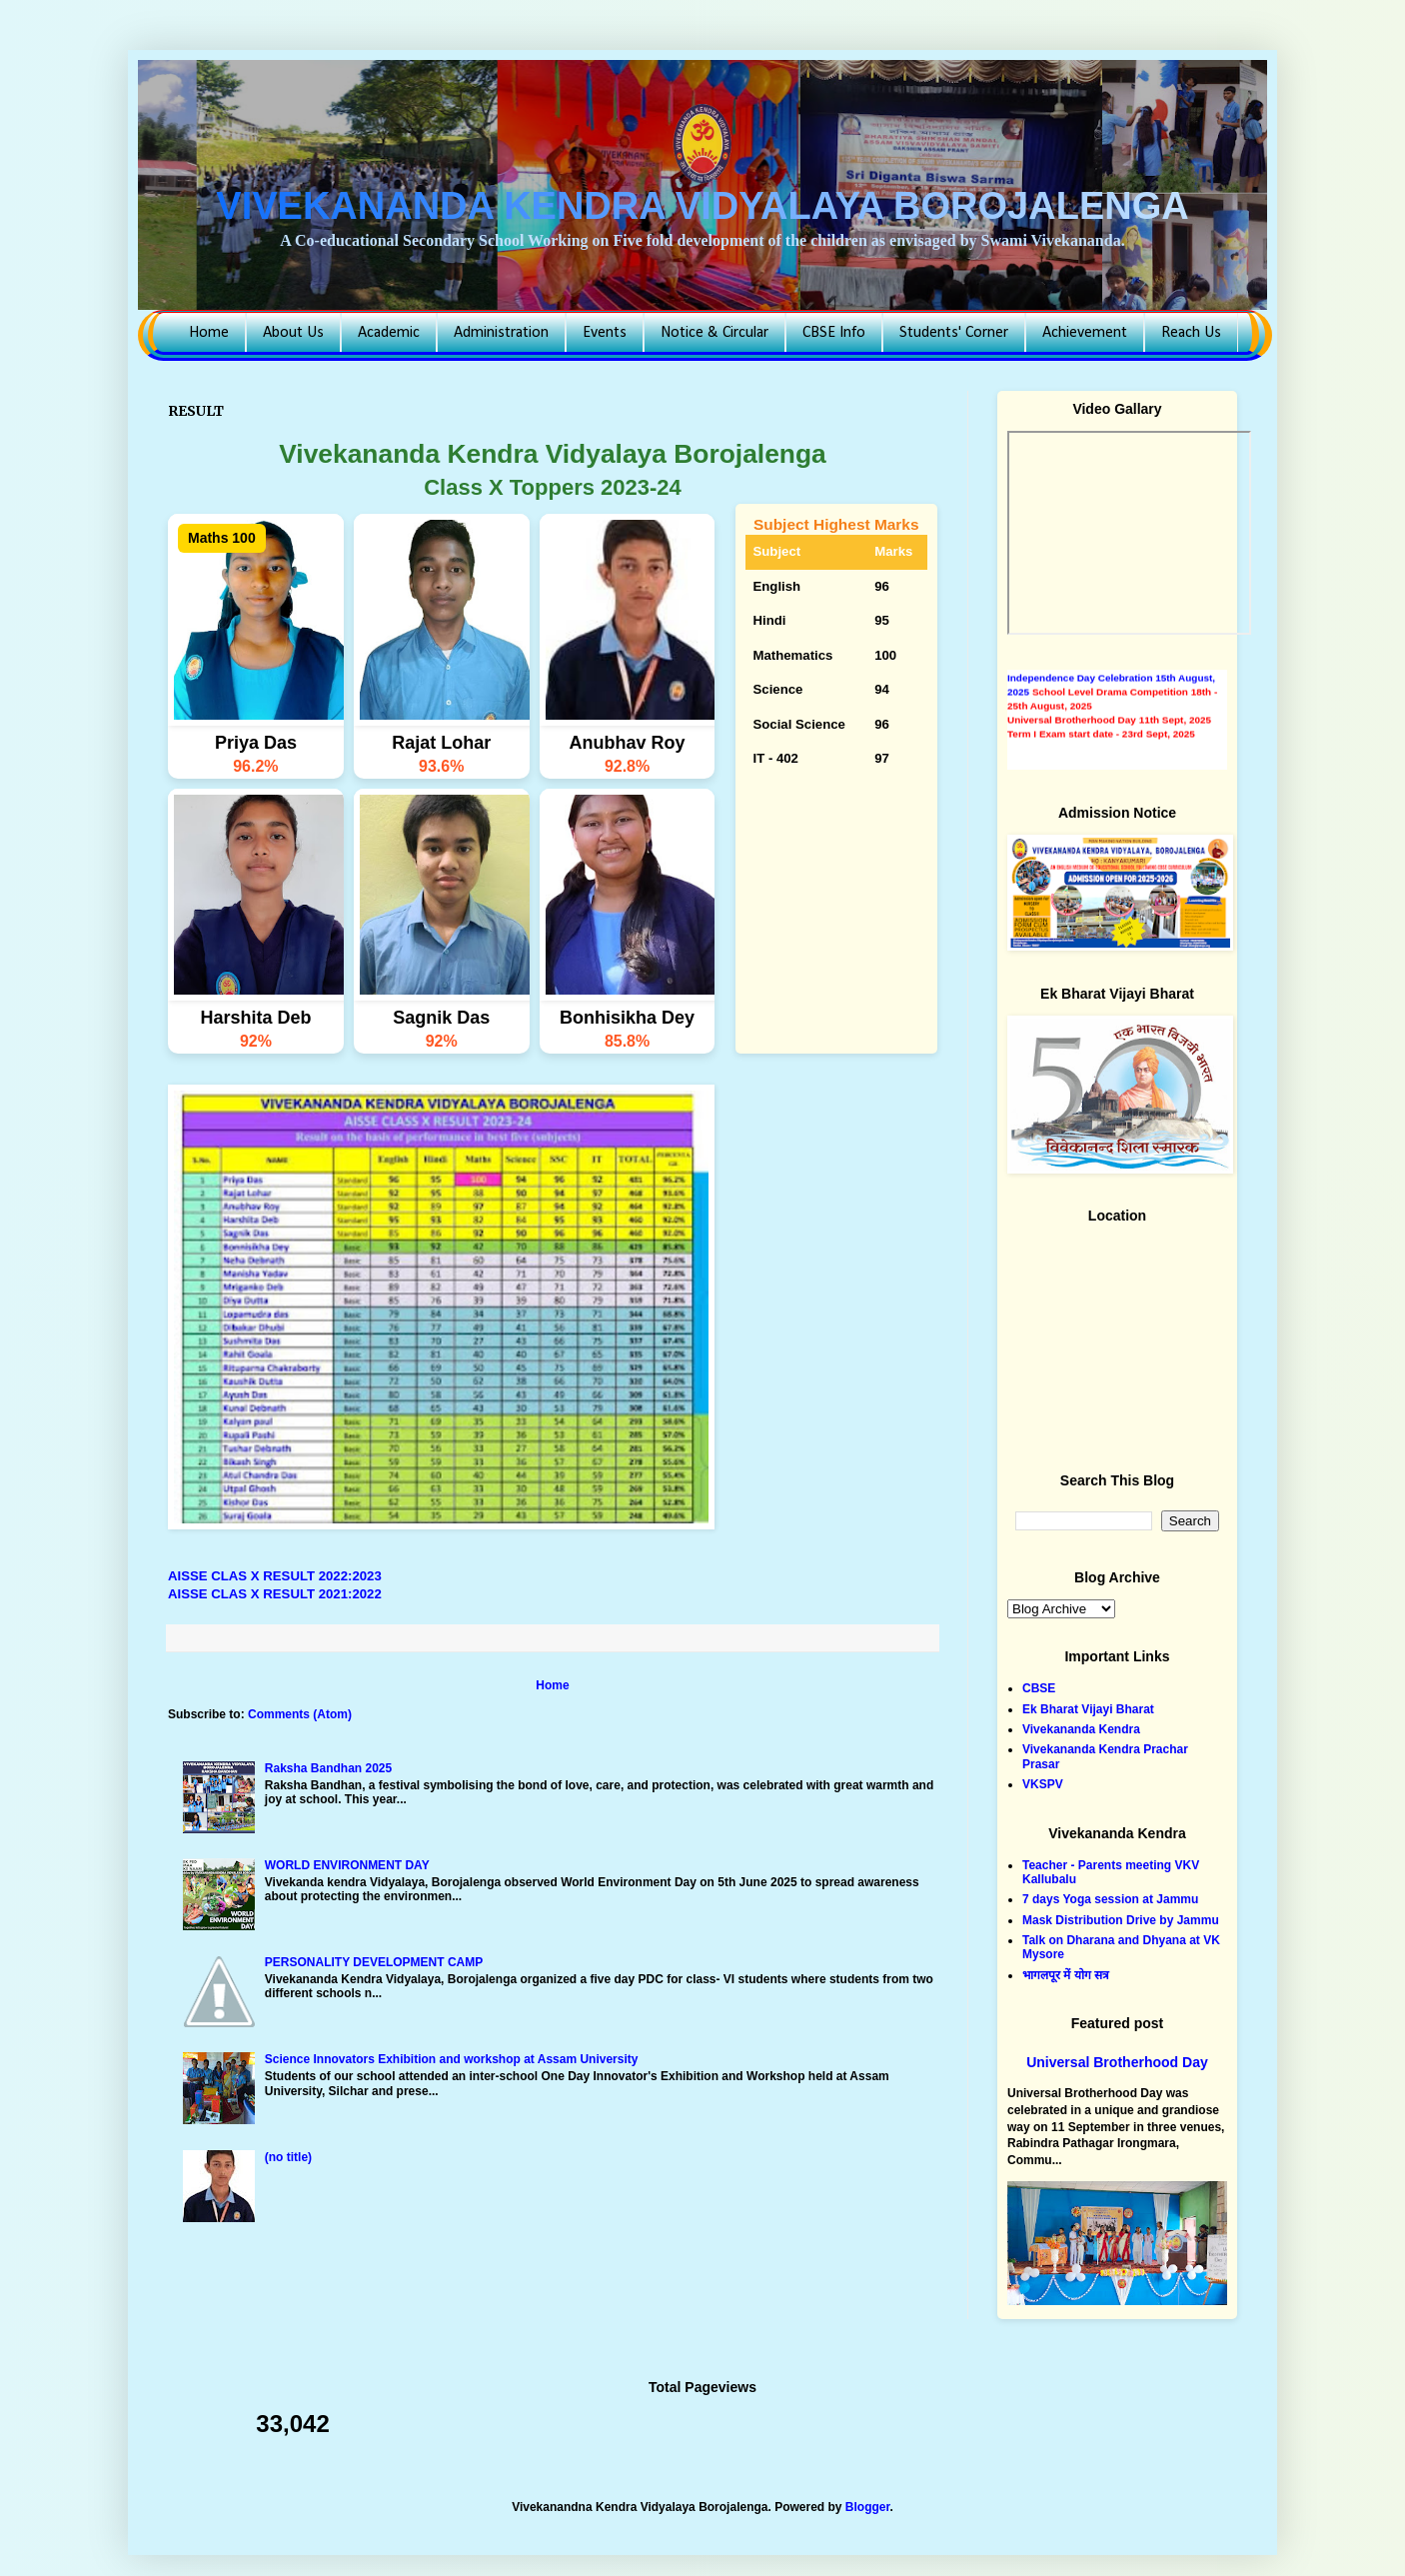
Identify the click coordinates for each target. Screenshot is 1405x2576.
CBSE (1038, 1688)
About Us (293, 333)
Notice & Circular (714, 333)
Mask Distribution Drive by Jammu (1120, 1920)
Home (209, 333)
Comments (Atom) (300, 1714)
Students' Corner (953, 333)
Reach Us (1191, 333)
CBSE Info (833, 333)
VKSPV (1042, 1784)
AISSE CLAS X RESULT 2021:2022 (275, 1593)
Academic (389, 333)
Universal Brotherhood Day (1117, 2062)
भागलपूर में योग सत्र (1065, 1975)
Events (605, 333)
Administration (501, 333)
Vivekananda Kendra (1081, 1729)
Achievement (1084, 333)
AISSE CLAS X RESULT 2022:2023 (275, 1575)
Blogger (867, 2507)
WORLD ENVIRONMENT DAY (347, 1865)
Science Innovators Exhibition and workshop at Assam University (452, 2059)
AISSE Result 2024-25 (1058, 670)
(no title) (288, 2157)
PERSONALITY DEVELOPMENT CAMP (374, 1962)
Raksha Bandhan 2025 (328, 1768)
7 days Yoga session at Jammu (1110, 1899)
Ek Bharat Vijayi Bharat (1088, 1709)
